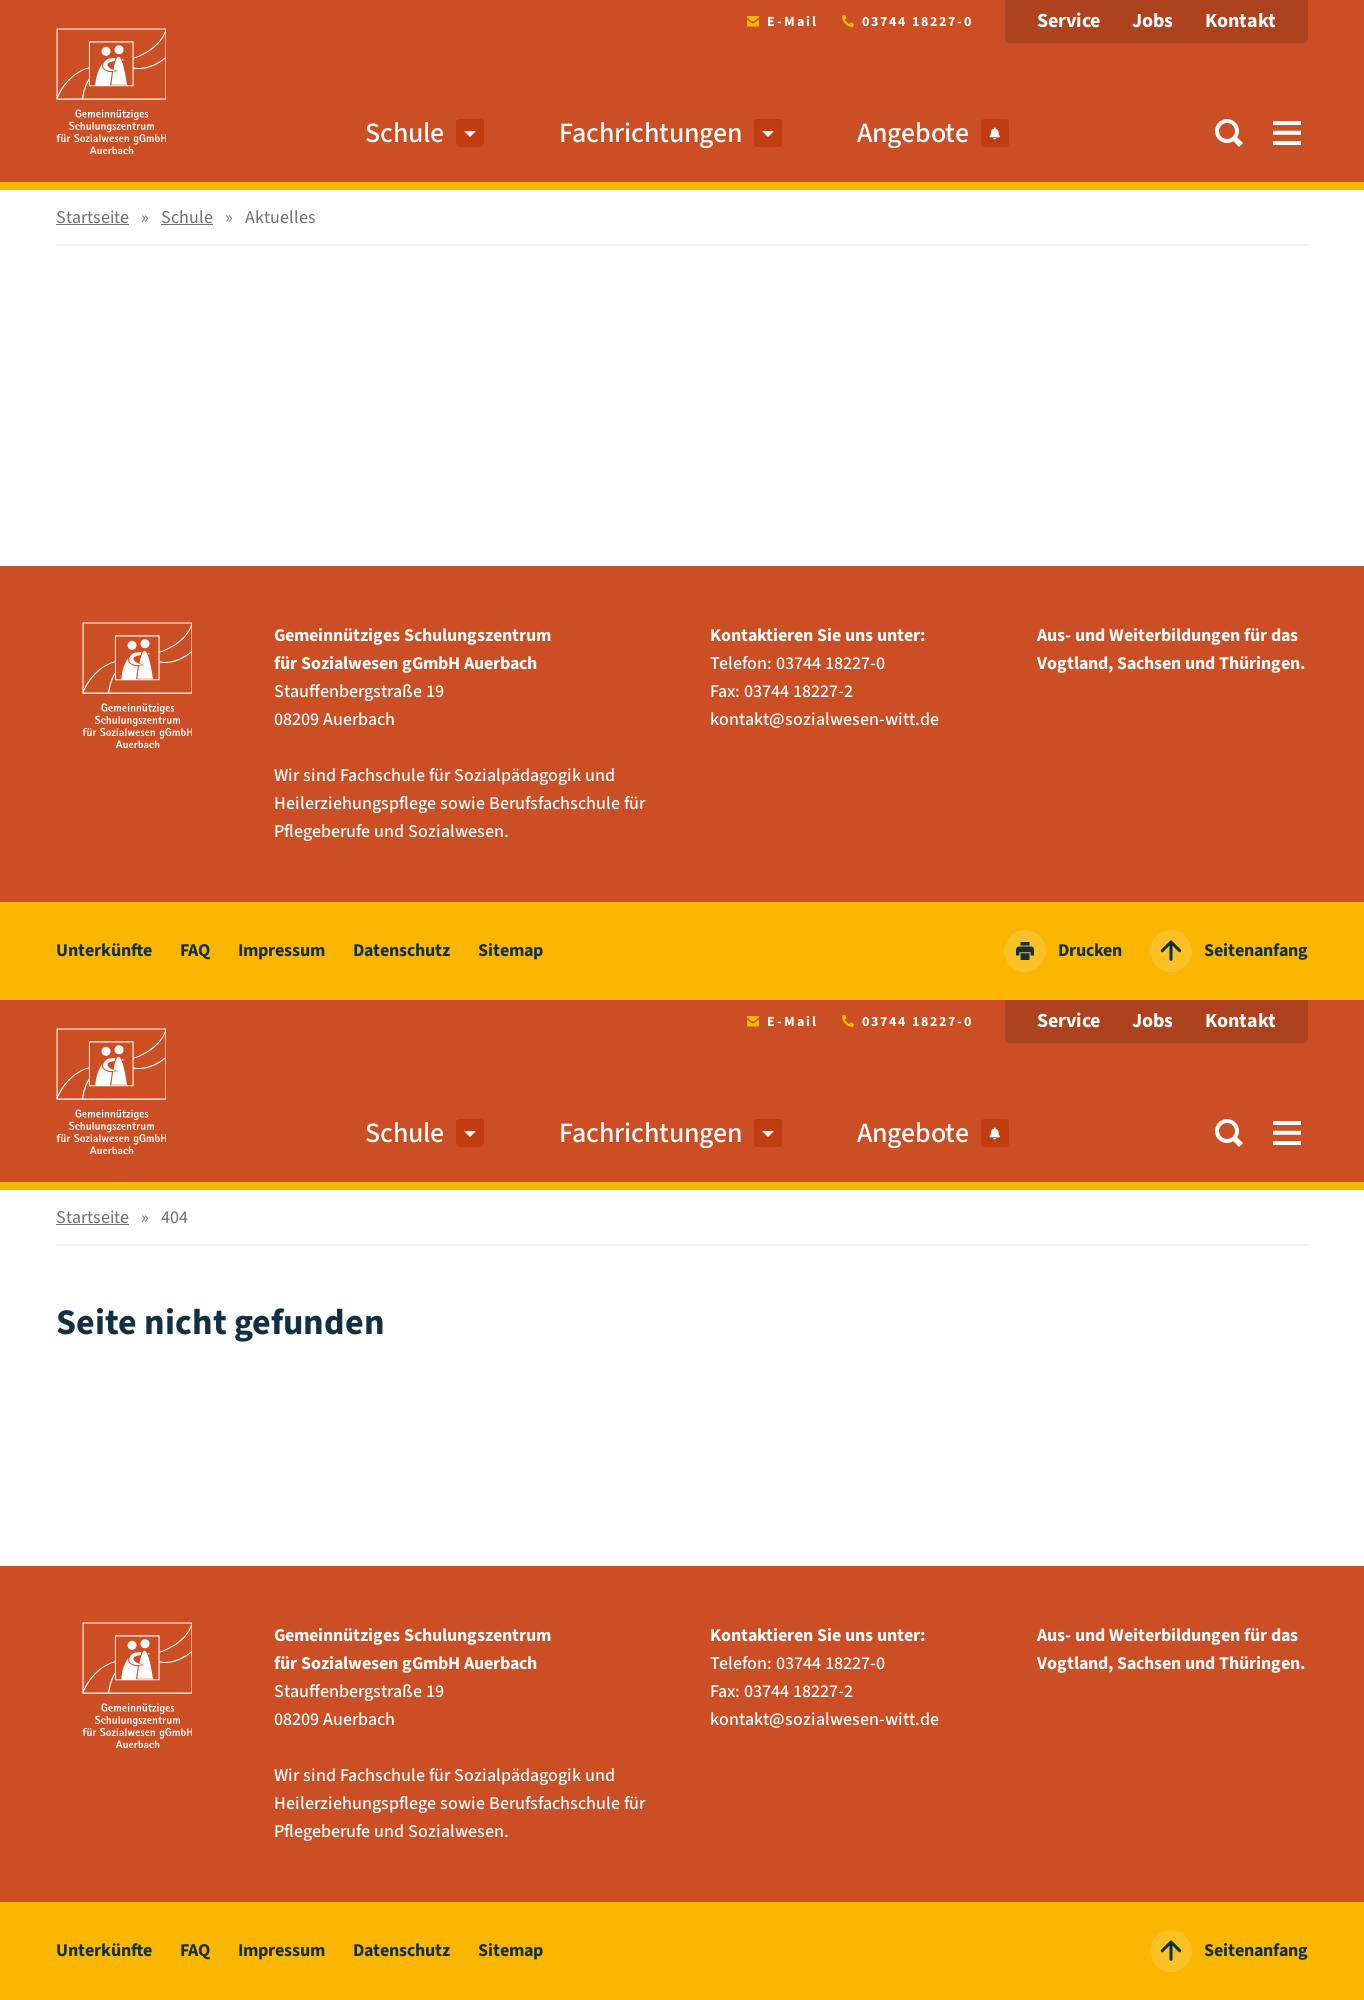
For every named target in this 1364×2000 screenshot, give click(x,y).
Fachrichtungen (650, 133)
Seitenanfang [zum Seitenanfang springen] (1229, 951)
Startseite (92, 217)
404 (174, 1217)
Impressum (281, 950)
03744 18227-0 (903, 22)
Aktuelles (280, 217)
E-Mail (778, 22)
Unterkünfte (104, 950)
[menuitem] (470, 133)
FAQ (195, 950)
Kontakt (1240, 21)
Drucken (1063, 951)
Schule (404, 133)
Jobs (1152, 21)
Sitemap (510, 950)
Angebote (933, 133)
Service (1068, 21)
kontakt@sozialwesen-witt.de (824, 719)
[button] (1229, 133)
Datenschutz (401, 950)
